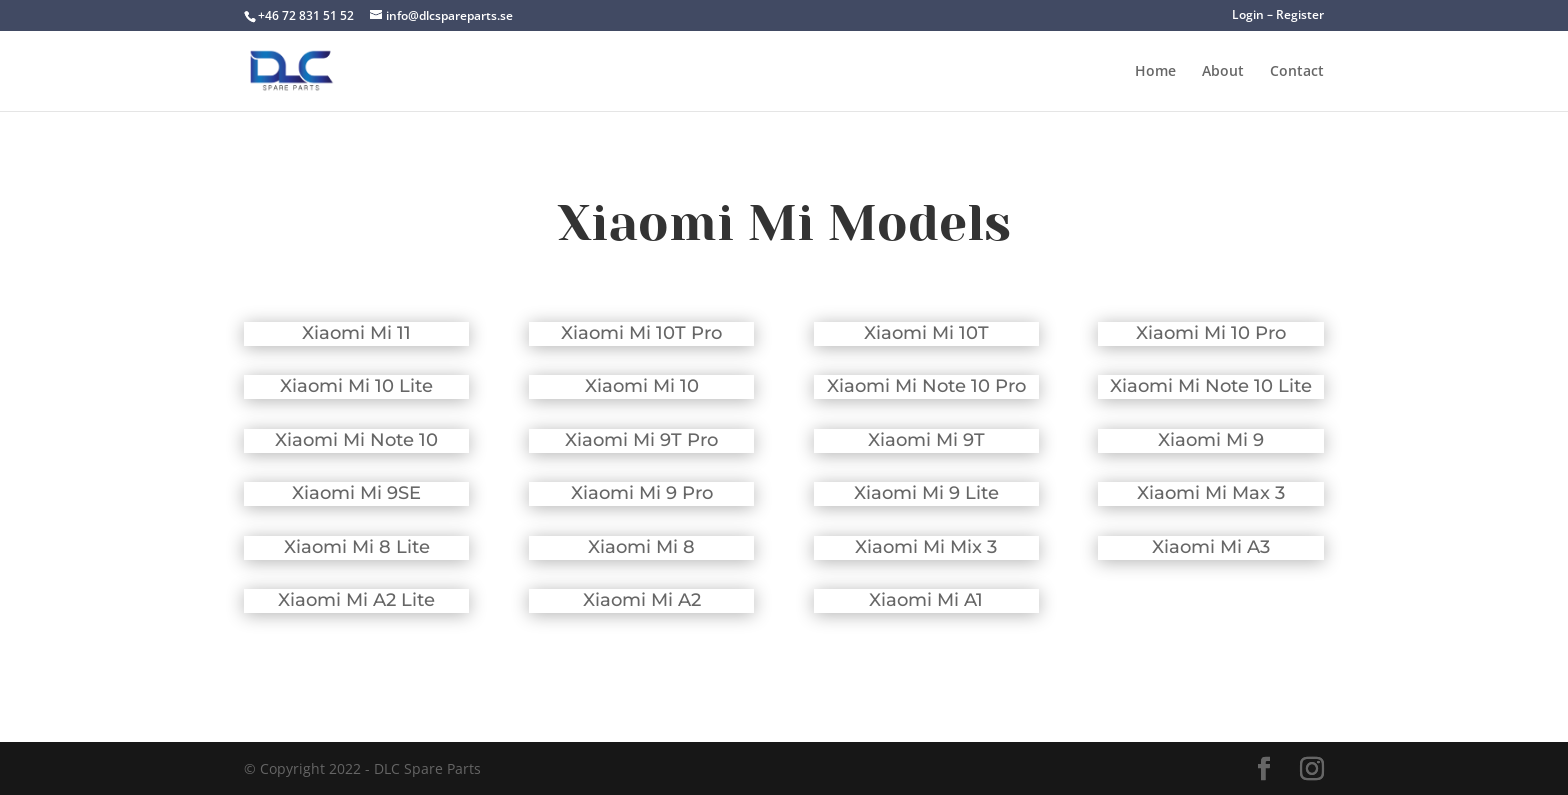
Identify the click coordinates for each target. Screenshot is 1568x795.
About (1223, 72)
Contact (1297, 72)
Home (1155, 72)
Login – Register (1278, 16)
